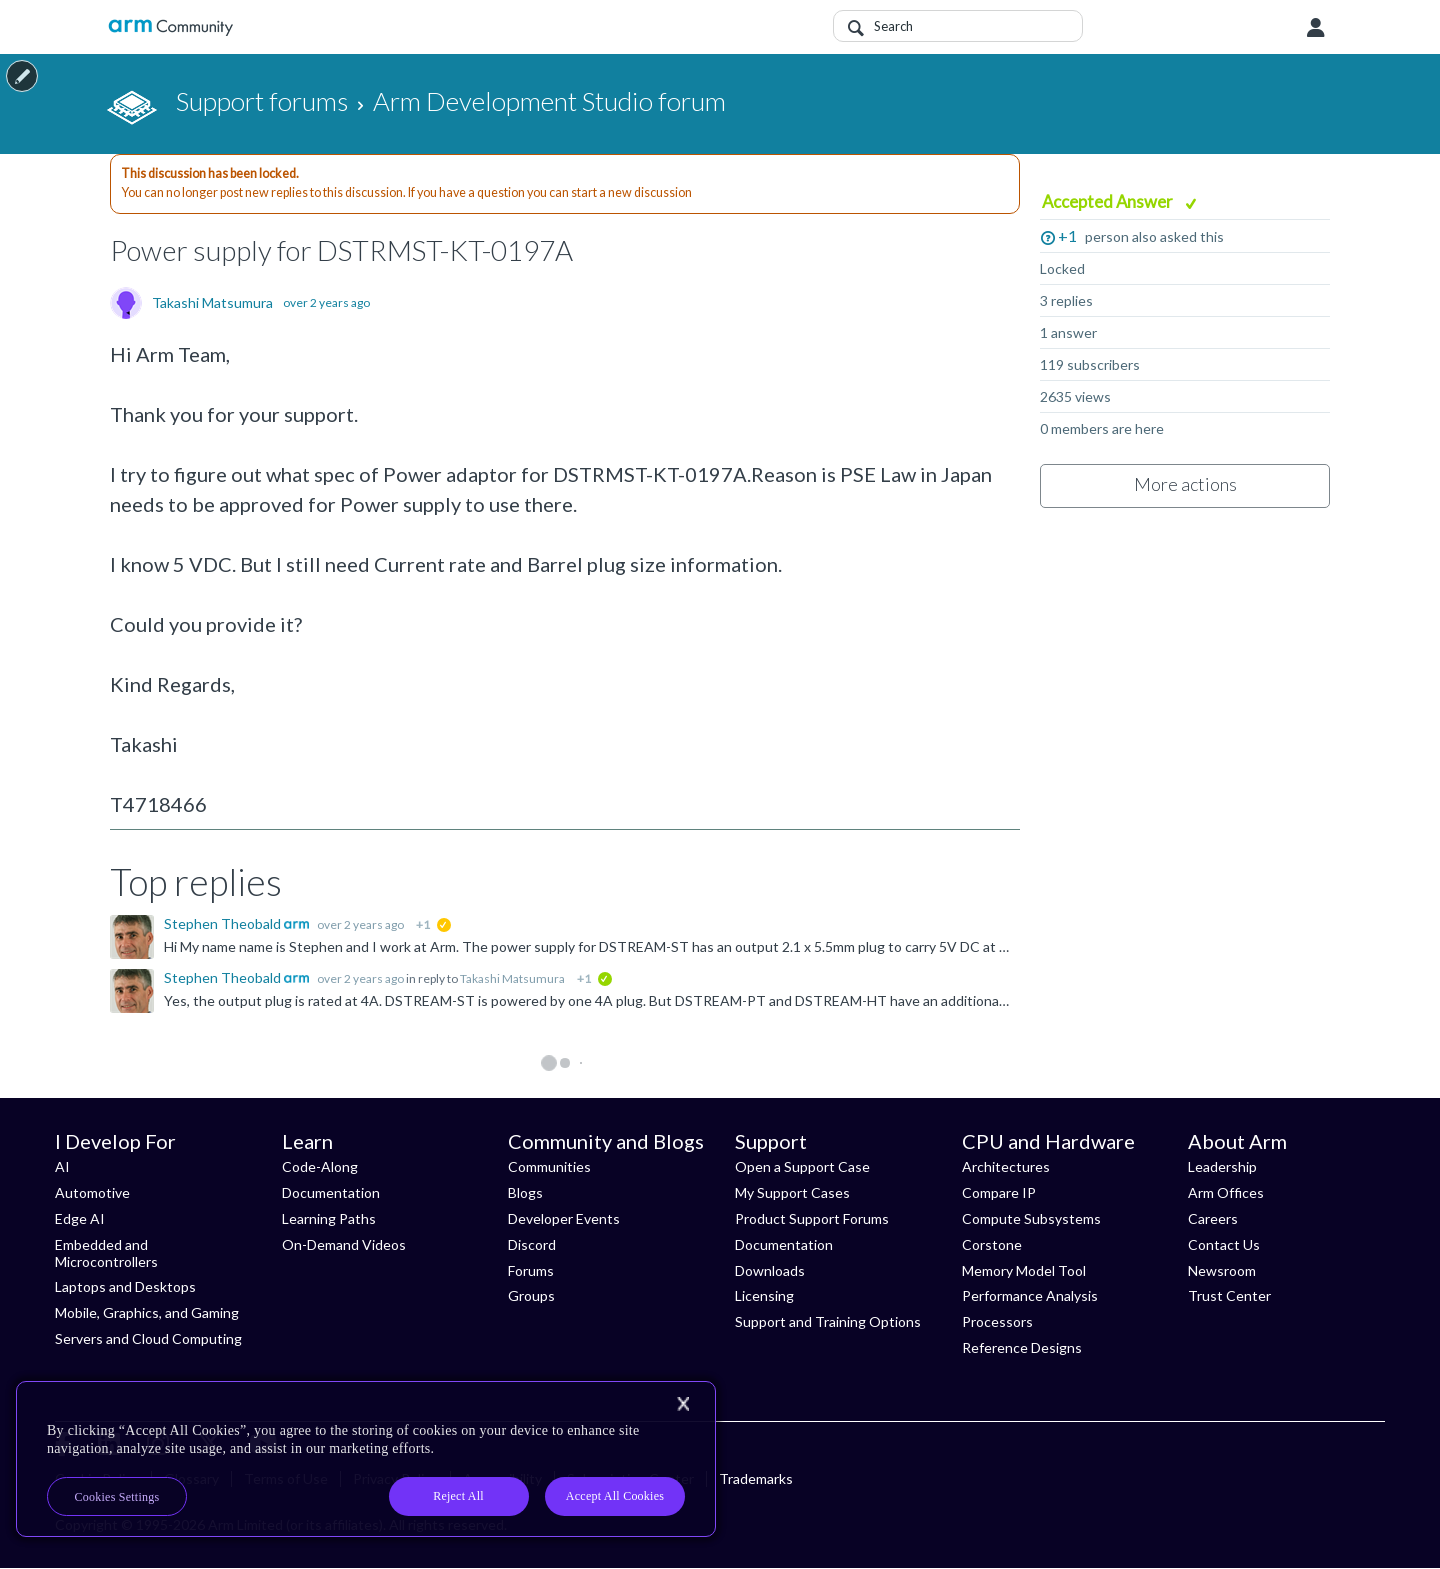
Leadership (1222, 1166)
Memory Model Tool (1024, 1270)
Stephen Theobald (224, 923)
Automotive (92, 1192)
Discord (532, 1244)
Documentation (331, 1192)
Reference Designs (1022, 1347)
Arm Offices (1226, 1192)
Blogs (525, 1192)
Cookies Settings (117, 1497)
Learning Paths (329, 1218)
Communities (549, 1166)
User (1316, 28)
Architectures (1006, 1166)
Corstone (992, 1244)
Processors (997, 1321)
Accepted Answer (1109, 201)
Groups (531, 1295)
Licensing (764, 1295)
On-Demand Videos (344, 1244)
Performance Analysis (1030, 1295)
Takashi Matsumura (212, 303)
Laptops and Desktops (125, 1286)
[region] (366, 1459)
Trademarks (756, 1478)
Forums (531, 1270)
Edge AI (80, 1218)
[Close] (683, 1404)
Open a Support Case (802, 1166)
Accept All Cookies (615, 1496)
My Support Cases (792, 1192)
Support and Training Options (828, 1321)
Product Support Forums (812, 1218)
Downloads (770, 1270)
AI (62, 1166)
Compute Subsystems (1031, 1218)
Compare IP (999, 1192)
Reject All (458, 1496)
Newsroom (1222, 1270)
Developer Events (564, 1218)
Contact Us (1224, 1244)
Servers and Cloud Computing (148, 1338)
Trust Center (1229, 1295)
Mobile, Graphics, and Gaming (147, 1312)
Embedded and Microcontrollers (106, 1253)
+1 (1067, 235)
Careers (1213, 1218)
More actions (1185, 484)
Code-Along (320, 1166)
